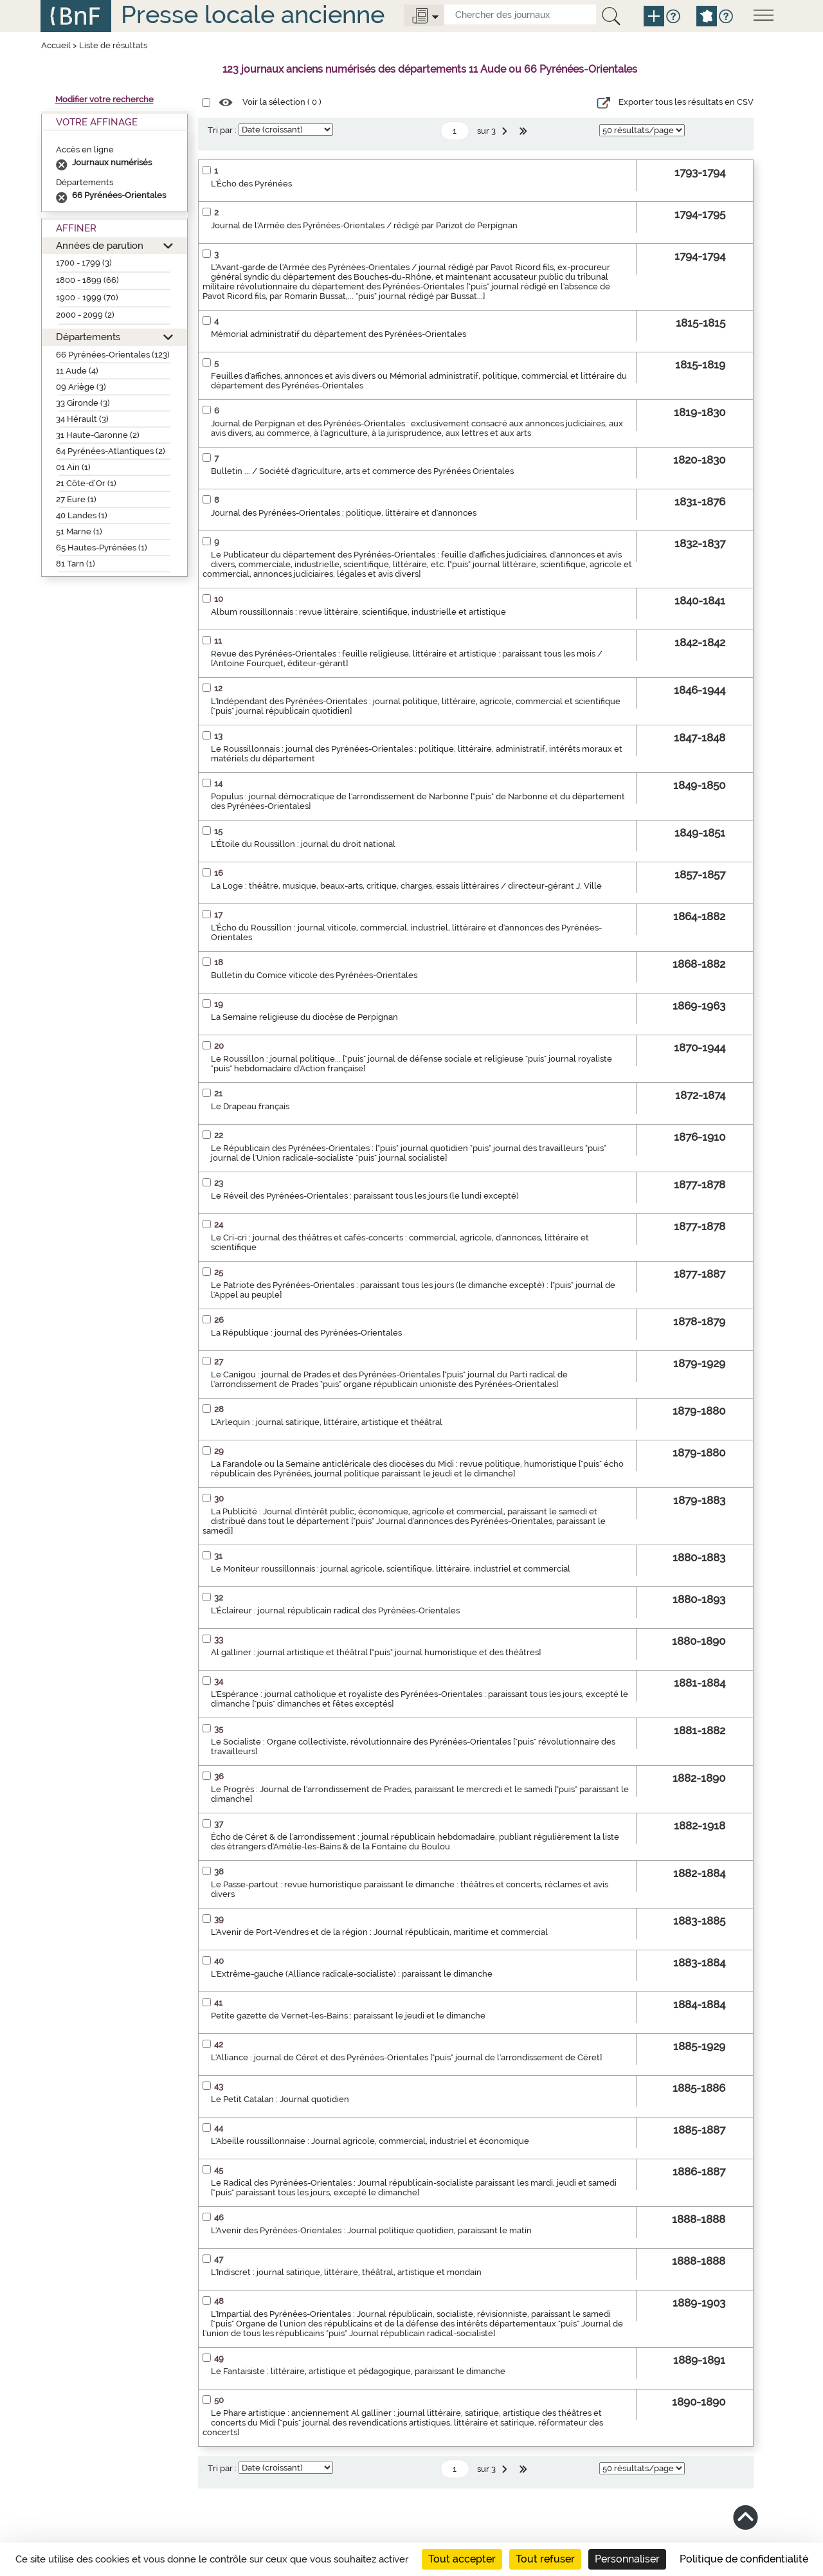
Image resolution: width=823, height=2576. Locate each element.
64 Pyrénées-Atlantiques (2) (110, 451)
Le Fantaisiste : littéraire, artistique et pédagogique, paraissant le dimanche (358, 2371)
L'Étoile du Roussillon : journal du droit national (303, 844)
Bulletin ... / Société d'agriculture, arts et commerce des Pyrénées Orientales (362, 471)
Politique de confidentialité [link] (744, 2559)
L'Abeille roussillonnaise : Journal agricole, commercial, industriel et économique (370, 2141)
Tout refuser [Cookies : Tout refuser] (545, 2559)
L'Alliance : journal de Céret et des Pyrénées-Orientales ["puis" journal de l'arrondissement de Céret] (406, 2057)
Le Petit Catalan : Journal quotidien (280, 2099)
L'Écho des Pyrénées (251, 183)
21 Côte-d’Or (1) (86, 483)
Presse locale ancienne (252, 14)
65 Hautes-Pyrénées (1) (101, 547)
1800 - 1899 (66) (87, 280)
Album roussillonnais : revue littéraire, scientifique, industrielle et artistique (358, 612)
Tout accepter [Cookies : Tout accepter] (462, 2559)
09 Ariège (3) (81, 387)
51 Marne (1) (79, 531)
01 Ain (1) (73, 467)
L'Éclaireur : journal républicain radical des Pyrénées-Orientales (335, 1610)
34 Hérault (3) (82, 419)
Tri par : (222, 130)
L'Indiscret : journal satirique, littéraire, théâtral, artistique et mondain (346, 2272)
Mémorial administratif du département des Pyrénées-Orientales (338, 334)
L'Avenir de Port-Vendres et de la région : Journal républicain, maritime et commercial (379, 1932)
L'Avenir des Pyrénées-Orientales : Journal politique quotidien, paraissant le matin (371, 2230)
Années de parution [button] (99, 245)
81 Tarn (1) (75, 563)
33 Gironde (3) (83, 403)
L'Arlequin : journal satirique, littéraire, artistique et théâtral (326, 1422)
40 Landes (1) (81, 515)
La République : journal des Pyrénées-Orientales (306, 1333)
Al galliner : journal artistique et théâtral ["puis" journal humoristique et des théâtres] (376, 1652)
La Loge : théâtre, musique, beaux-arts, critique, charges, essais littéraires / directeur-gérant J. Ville (406, 886)
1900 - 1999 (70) (87, 297)
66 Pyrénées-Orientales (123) (113, 354)
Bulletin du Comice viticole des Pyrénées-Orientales (314, 975)
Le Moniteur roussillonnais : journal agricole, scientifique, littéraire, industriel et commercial (390, 1569)
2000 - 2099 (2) (85, 315)
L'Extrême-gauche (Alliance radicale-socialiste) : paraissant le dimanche (352, 1974)
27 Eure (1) (76, 499)
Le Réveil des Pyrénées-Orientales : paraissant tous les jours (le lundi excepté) (365, 1196)
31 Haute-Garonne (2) (98, 435)
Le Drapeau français (250, 1106)
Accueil (56, 45)
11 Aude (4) (77, 371)
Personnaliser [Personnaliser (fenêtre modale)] (627, 2559)
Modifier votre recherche (104, 99)
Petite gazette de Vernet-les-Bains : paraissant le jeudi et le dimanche (348, 2015)
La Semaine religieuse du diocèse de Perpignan (304, 1017)
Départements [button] (88, 336)
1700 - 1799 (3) (84, 263)
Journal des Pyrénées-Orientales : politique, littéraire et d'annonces (343, 513)
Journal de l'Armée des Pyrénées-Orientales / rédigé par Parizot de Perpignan (364, 225)
